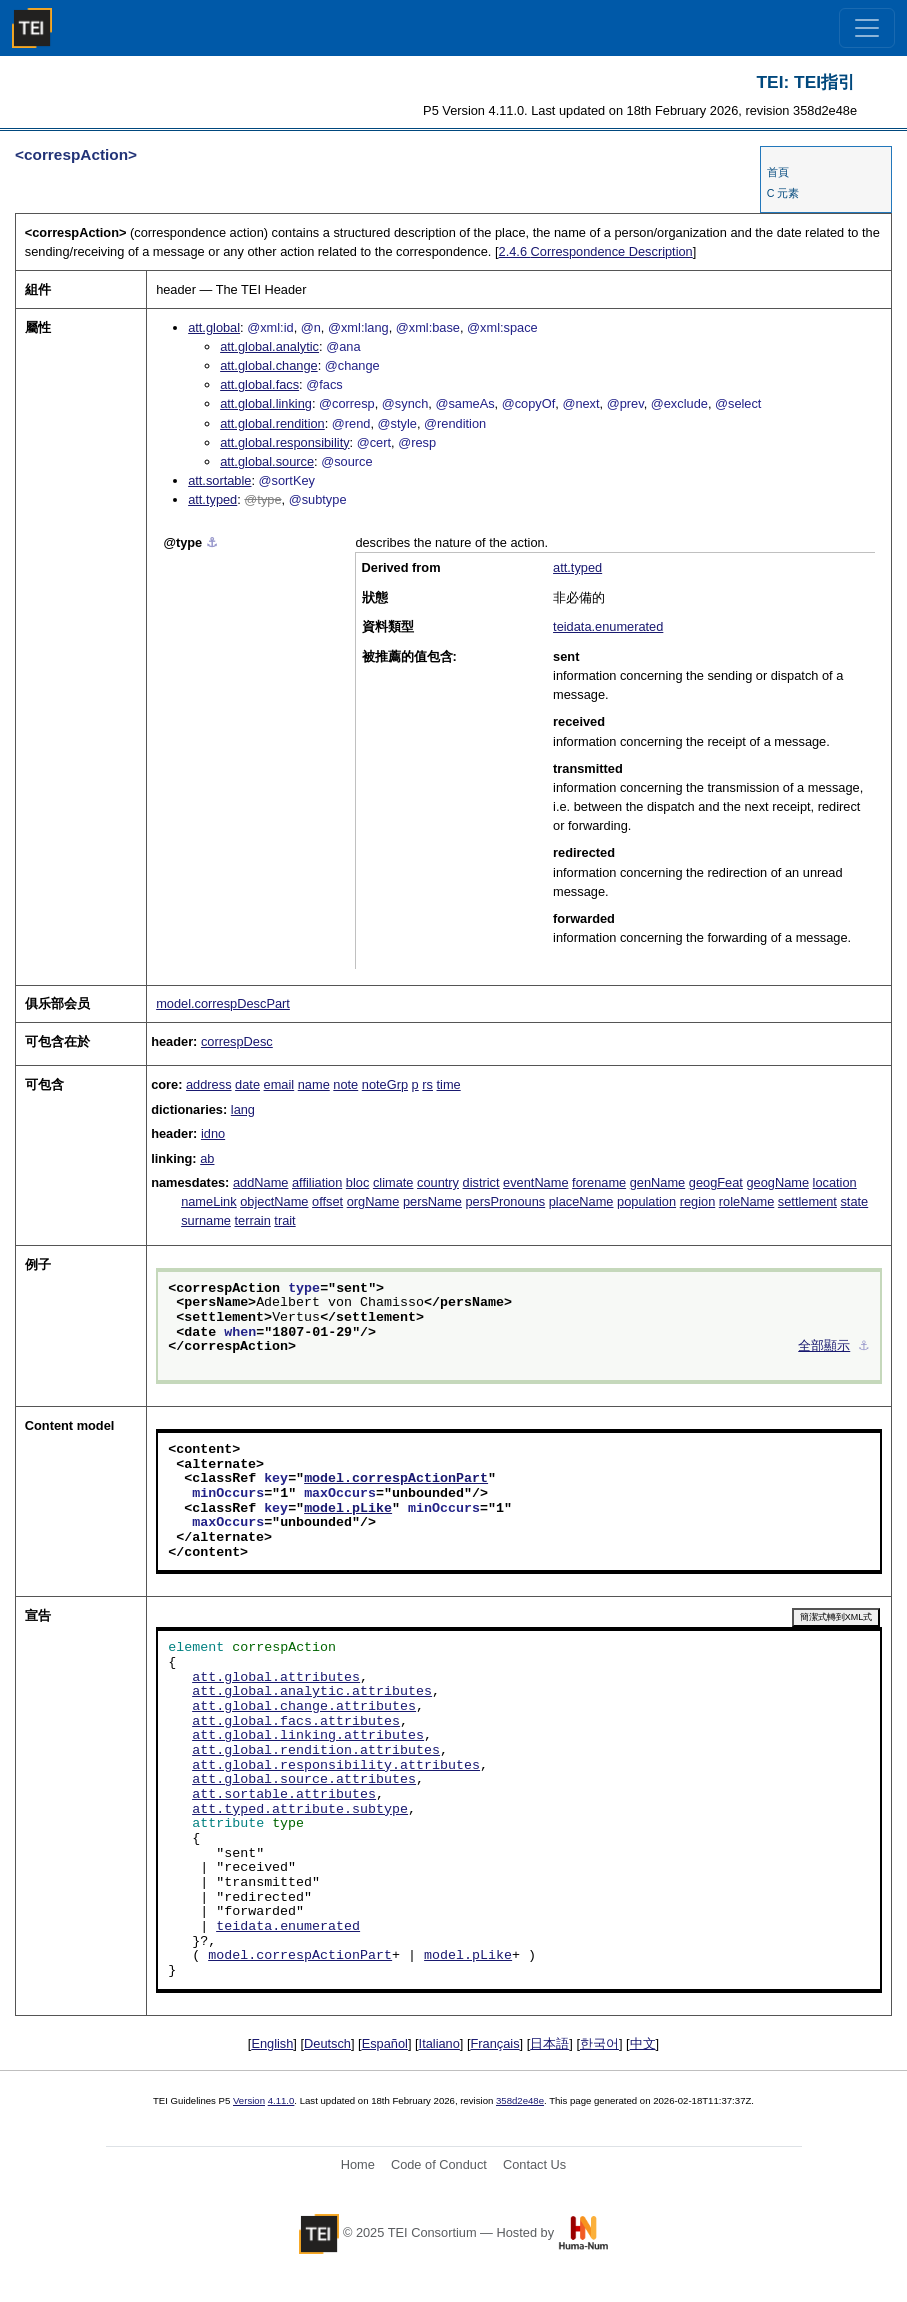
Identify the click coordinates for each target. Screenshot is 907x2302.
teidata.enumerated (608, 626)
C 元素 (783, 193)
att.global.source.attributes (304, 1780)
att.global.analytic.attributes (312, 1692)
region (698, 1201)
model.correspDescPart (223, 1003)
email (279, 1084)
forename (599, 1182)
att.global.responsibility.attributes (336, 1766)
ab (207, 1158)
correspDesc (237, 1041)
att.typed (212, 499)
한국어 (599, 2043)
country (438, 1182)
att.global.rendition (272, 423)
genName (658, 1182)
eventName (535, 1182)
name (314, 1084)
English (272, 2043)
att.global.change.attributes (304, 1707)
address (209, 1084)
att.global (214, 327)
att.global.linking (266, 403)
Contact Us (534, 2164)
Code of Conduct (439, 2164)
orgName (373, 1201)
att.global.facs (259, 384)
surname (206, 1220)
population (646, 1201)
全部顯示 (824, 1347)
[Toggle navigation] (867, 28)
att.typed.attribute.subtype (300, 1810)
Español (385, 2043)
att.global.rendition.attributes (316, 1751)
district (481, 1182)
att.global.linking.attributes (308, 1736)
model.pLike (348, 1509)
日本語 (549, 2043)
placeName (581, 1201)
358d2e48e (520, 2100)
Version (249, 2100)
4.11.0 (281, 2100)
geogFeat (716, 1182)
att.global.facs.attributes (296, 1722)
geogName (777, 1182)
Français (495, 2043)
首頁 (778, 172)
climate (393, 1182)
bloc (357, 1182)
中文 (643, 2043)
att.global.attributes (276, 1678)
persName (432, 1201)
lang (243, 1109)
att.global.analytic (269, 346)
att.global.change (268, 365)
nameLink (209, 1201)
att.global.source (267, 461)
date (247, 1084)
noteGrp (385, 1084)
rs (427, 1084)
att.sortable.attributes (284, 1795)
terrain (253, 1220)
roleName (746, 1201)
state (854, 1201)
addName (261, 1182)
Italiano (439, 2043)
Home (358, 2164)
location (835, 1182)
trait (284, 1220)
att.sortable (219, 480)
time (449, 1084)
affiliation (317, 1182)
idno (213, 1133)
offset (327, 1201)
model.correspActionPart (396, 1479)
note (345, 1084)
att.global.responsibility (284, 442)
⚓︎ (212, 542)
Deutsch (327, 2043)
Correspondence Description (596, 251)
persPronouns (506, 1201)
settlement (807, 1201)
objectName (274, 1201)
